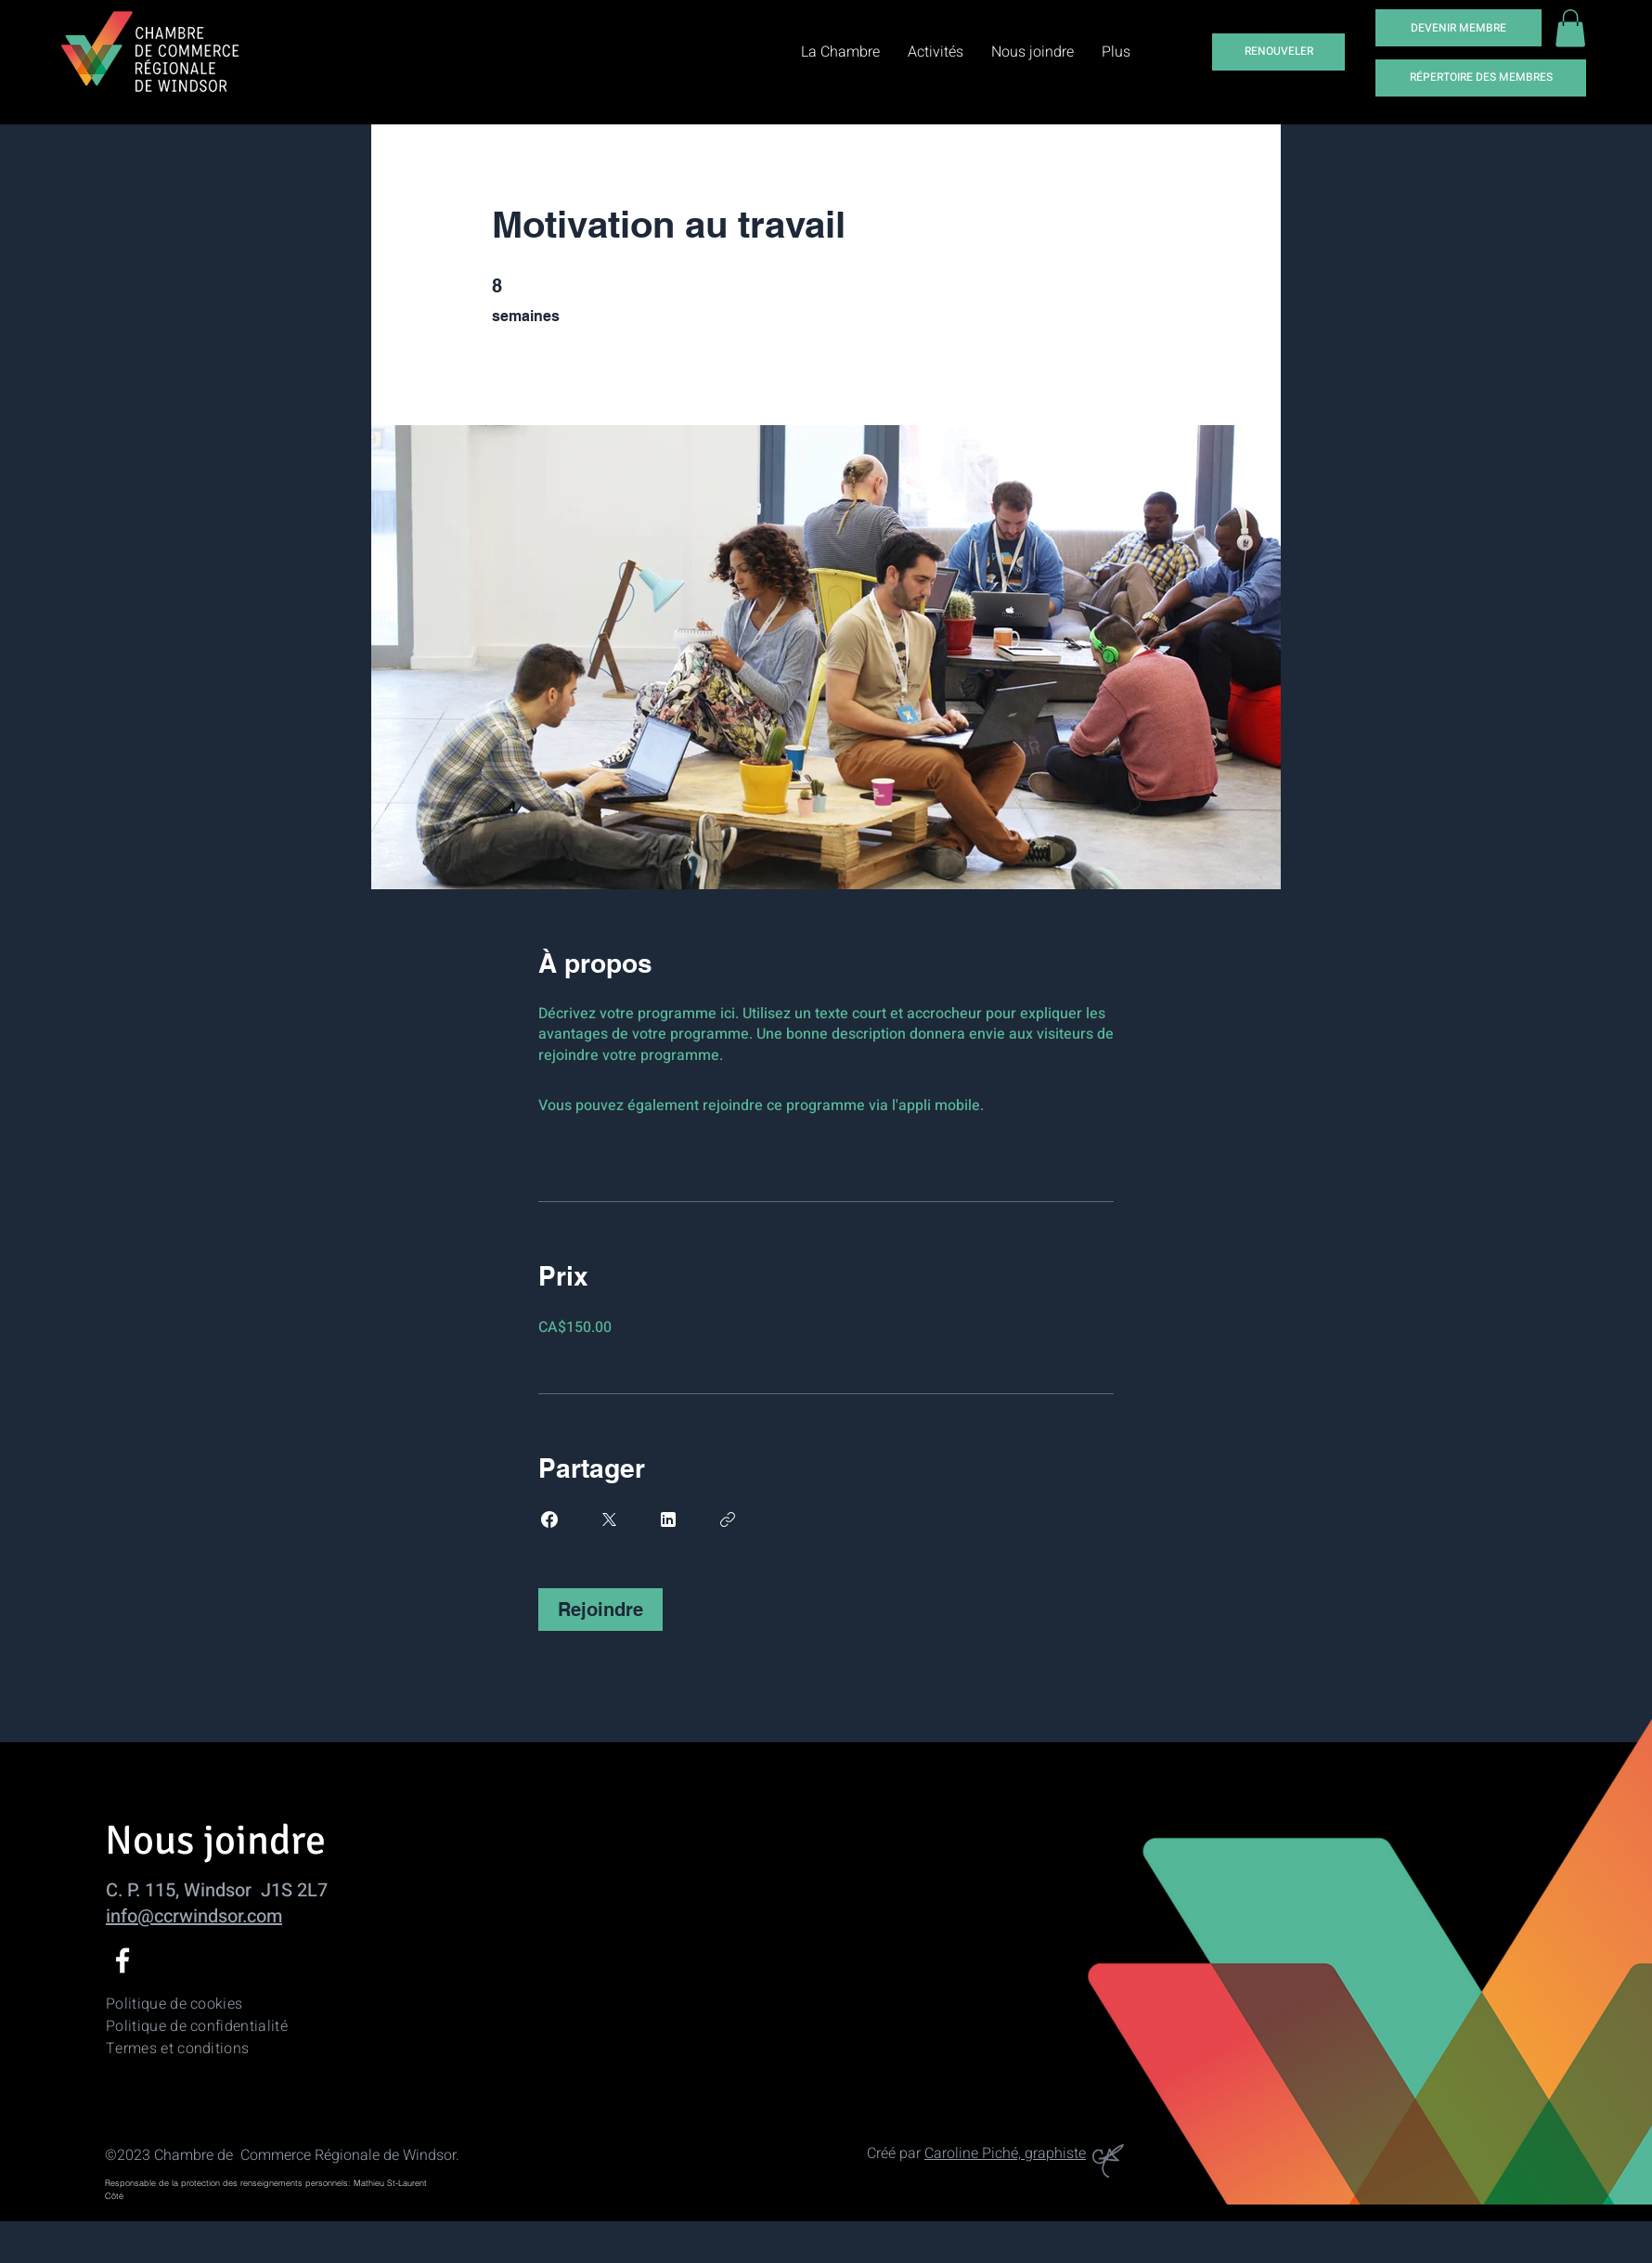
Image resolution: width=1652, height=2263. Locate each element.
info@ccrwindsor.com (194, 1916)
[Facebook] (122, 1960)
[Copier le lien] (727, 1519)
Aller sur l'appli (1037, 1105)
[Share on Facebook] (549, 1519)
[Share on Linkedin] (668, 1519)
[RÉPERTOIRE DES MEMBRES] (1480, 78)
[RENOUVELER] (1278, 52)
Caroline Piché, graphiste (1005, 2153)
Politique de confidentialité (197, 2026)
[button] (1570, 28)
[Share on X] (609, 1519)
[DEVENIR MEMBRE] (1458, 27)
